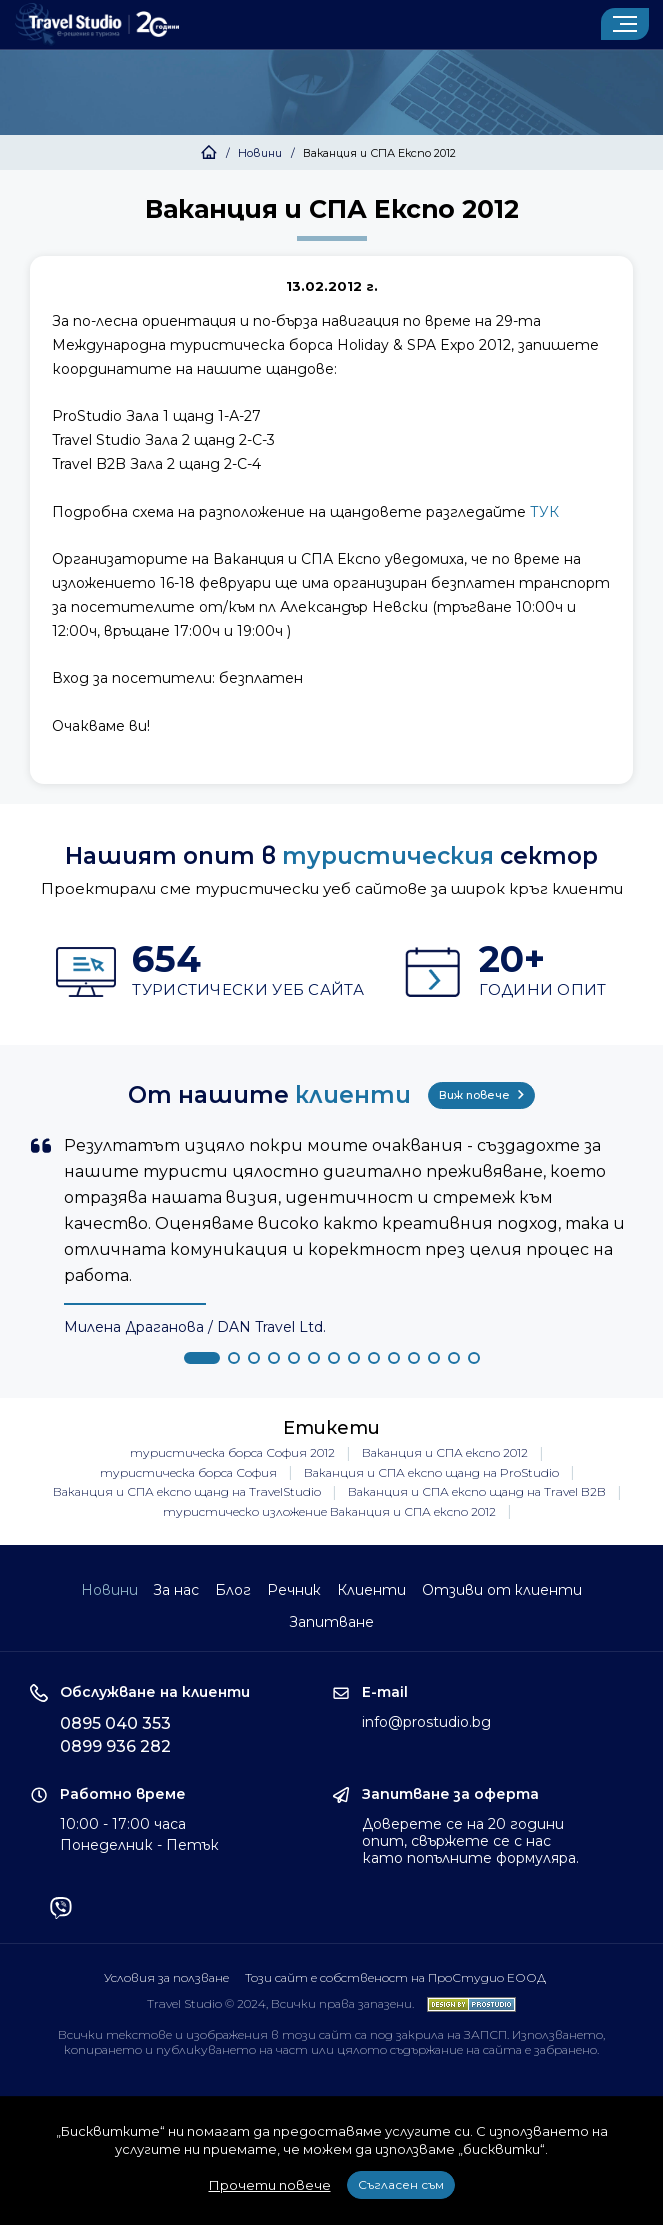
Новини (260, 153)
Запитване (331, 1621)
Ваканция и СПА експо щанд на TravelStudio (187, 1490)
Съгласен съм (401, 2184)
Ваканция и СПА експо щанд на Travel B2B (477, 1490)
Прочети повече (270, 2185)
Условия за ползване (165, 1975)
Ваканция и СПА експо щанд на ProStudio (431, 1471)
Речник (294, 1589)
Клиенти (372, 1589)
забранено (565, 2048)
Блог (233, 1589)
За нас (176, 1589)
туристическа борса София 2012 (232, 1451)
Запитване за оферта (450, 1793)
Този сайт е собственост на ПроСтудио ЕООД (395, 1975)
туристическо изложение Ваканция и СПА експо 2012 (329, 1510)
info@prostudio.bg (426, 1721)
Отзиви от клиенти (503, 1589)
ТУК (544, 512)
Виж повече (481, 1094)
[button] (202, 1356)
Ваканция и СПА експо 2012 (445, 1451)
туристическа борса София (188, 1471)
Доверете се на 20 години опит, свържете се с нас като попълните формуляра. (470, 1840)
